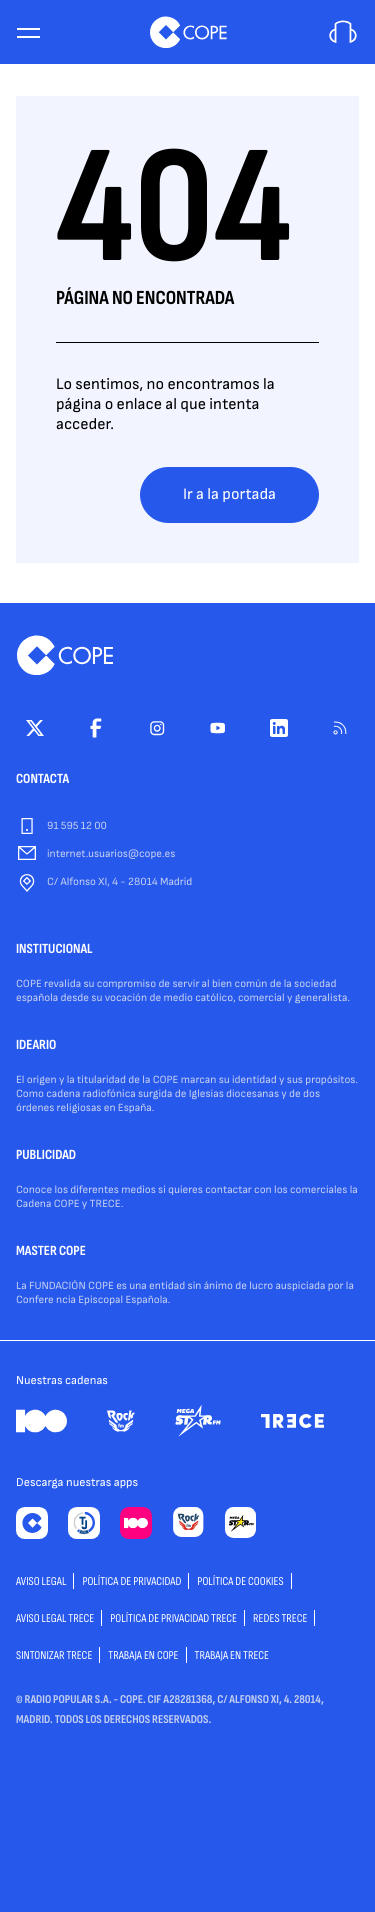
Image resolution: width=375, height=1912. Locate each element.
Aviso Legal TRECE (55, 1618)
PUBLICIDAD (46, 1156)
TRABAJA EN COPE (143, 1655)
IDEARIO (36, 1046)
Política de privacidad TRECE (173, 1618)
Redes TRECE (280, 1618)
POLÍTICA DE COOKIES (240, 1581)
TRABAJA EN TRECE (232, 1655)
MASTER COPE (51, 1252)
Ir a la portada (229, 494)
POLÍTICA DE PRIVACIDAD (131, 1581)
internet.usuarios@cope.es (111, 854)
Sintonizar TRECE (54, 1655)
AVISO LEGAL (41, 1581)
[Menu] (28, 32)
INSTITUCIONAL (54, 950)
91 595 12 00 (77, 826)
